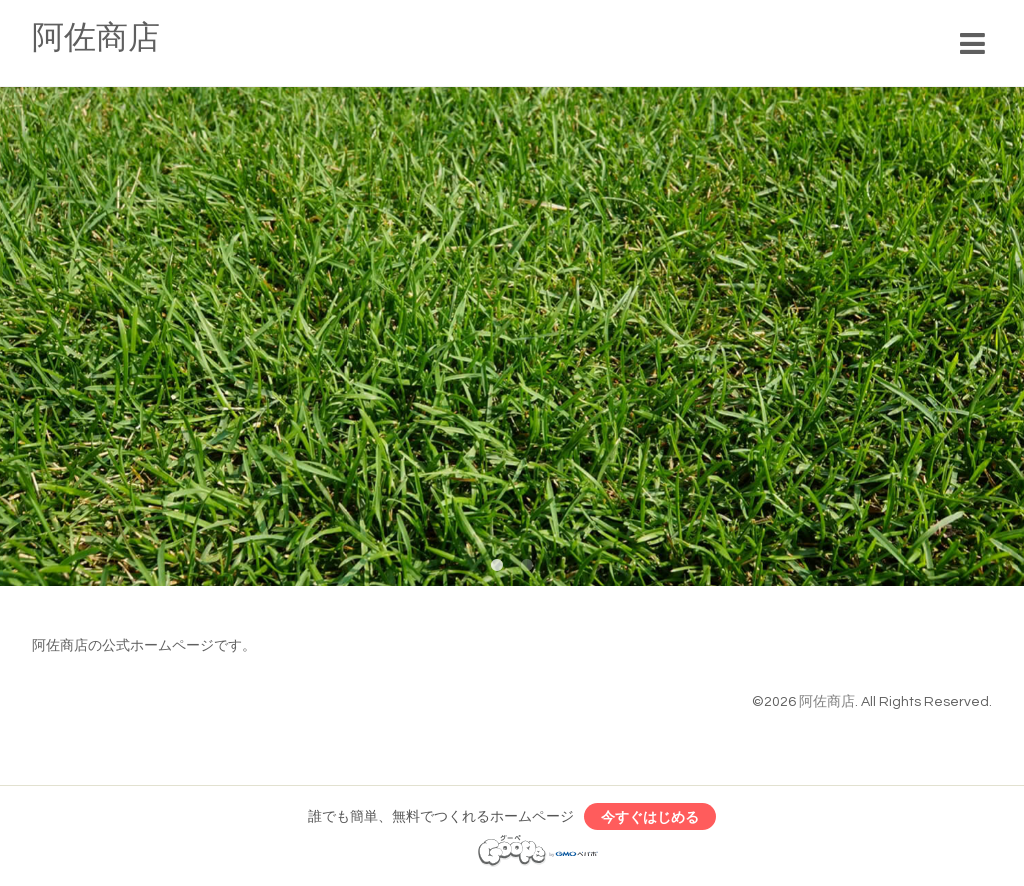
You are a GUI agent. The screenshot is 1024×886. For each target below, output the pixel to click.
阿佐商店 (96, 38)
